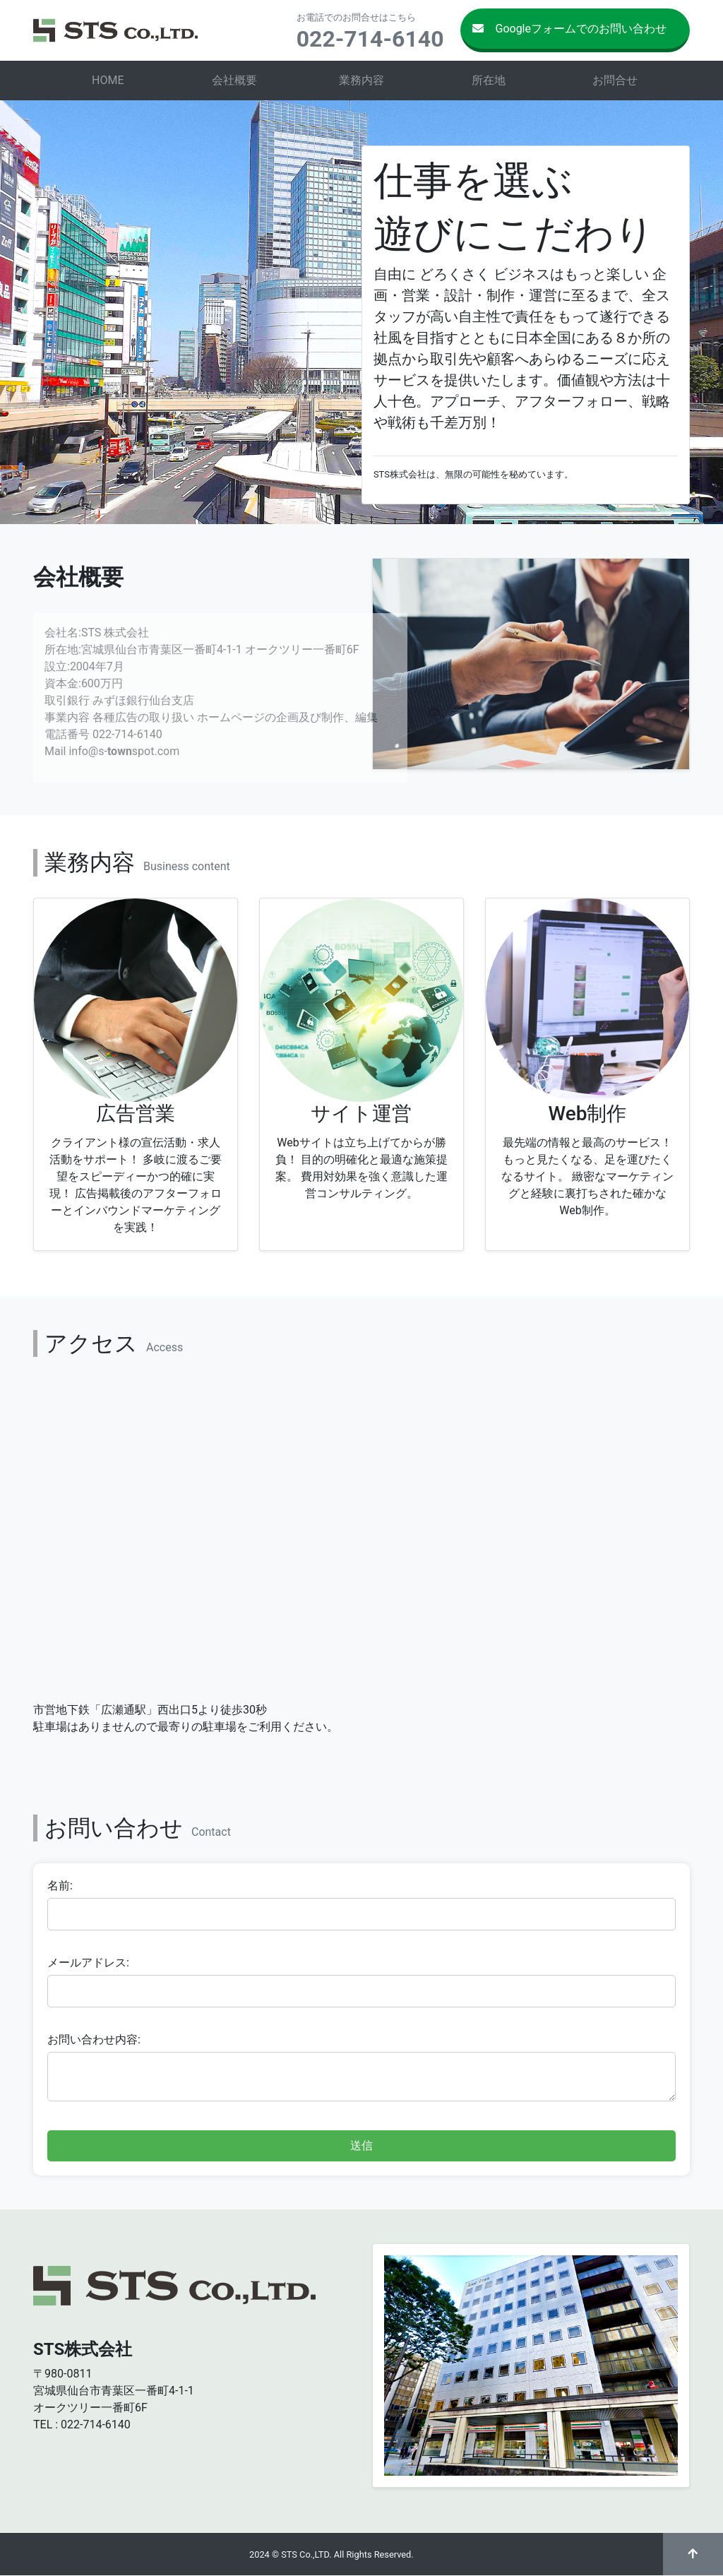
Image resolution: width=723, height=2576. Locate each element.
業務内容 (361, 80)
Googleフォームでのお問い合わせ (569, 28)
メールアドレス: (88, 1962)
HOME (108, 80)
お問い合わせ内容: (94, 2039)
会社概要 (234, 80)
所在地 (489, 80)
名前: (60, 1885)
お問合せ (615, 80)
